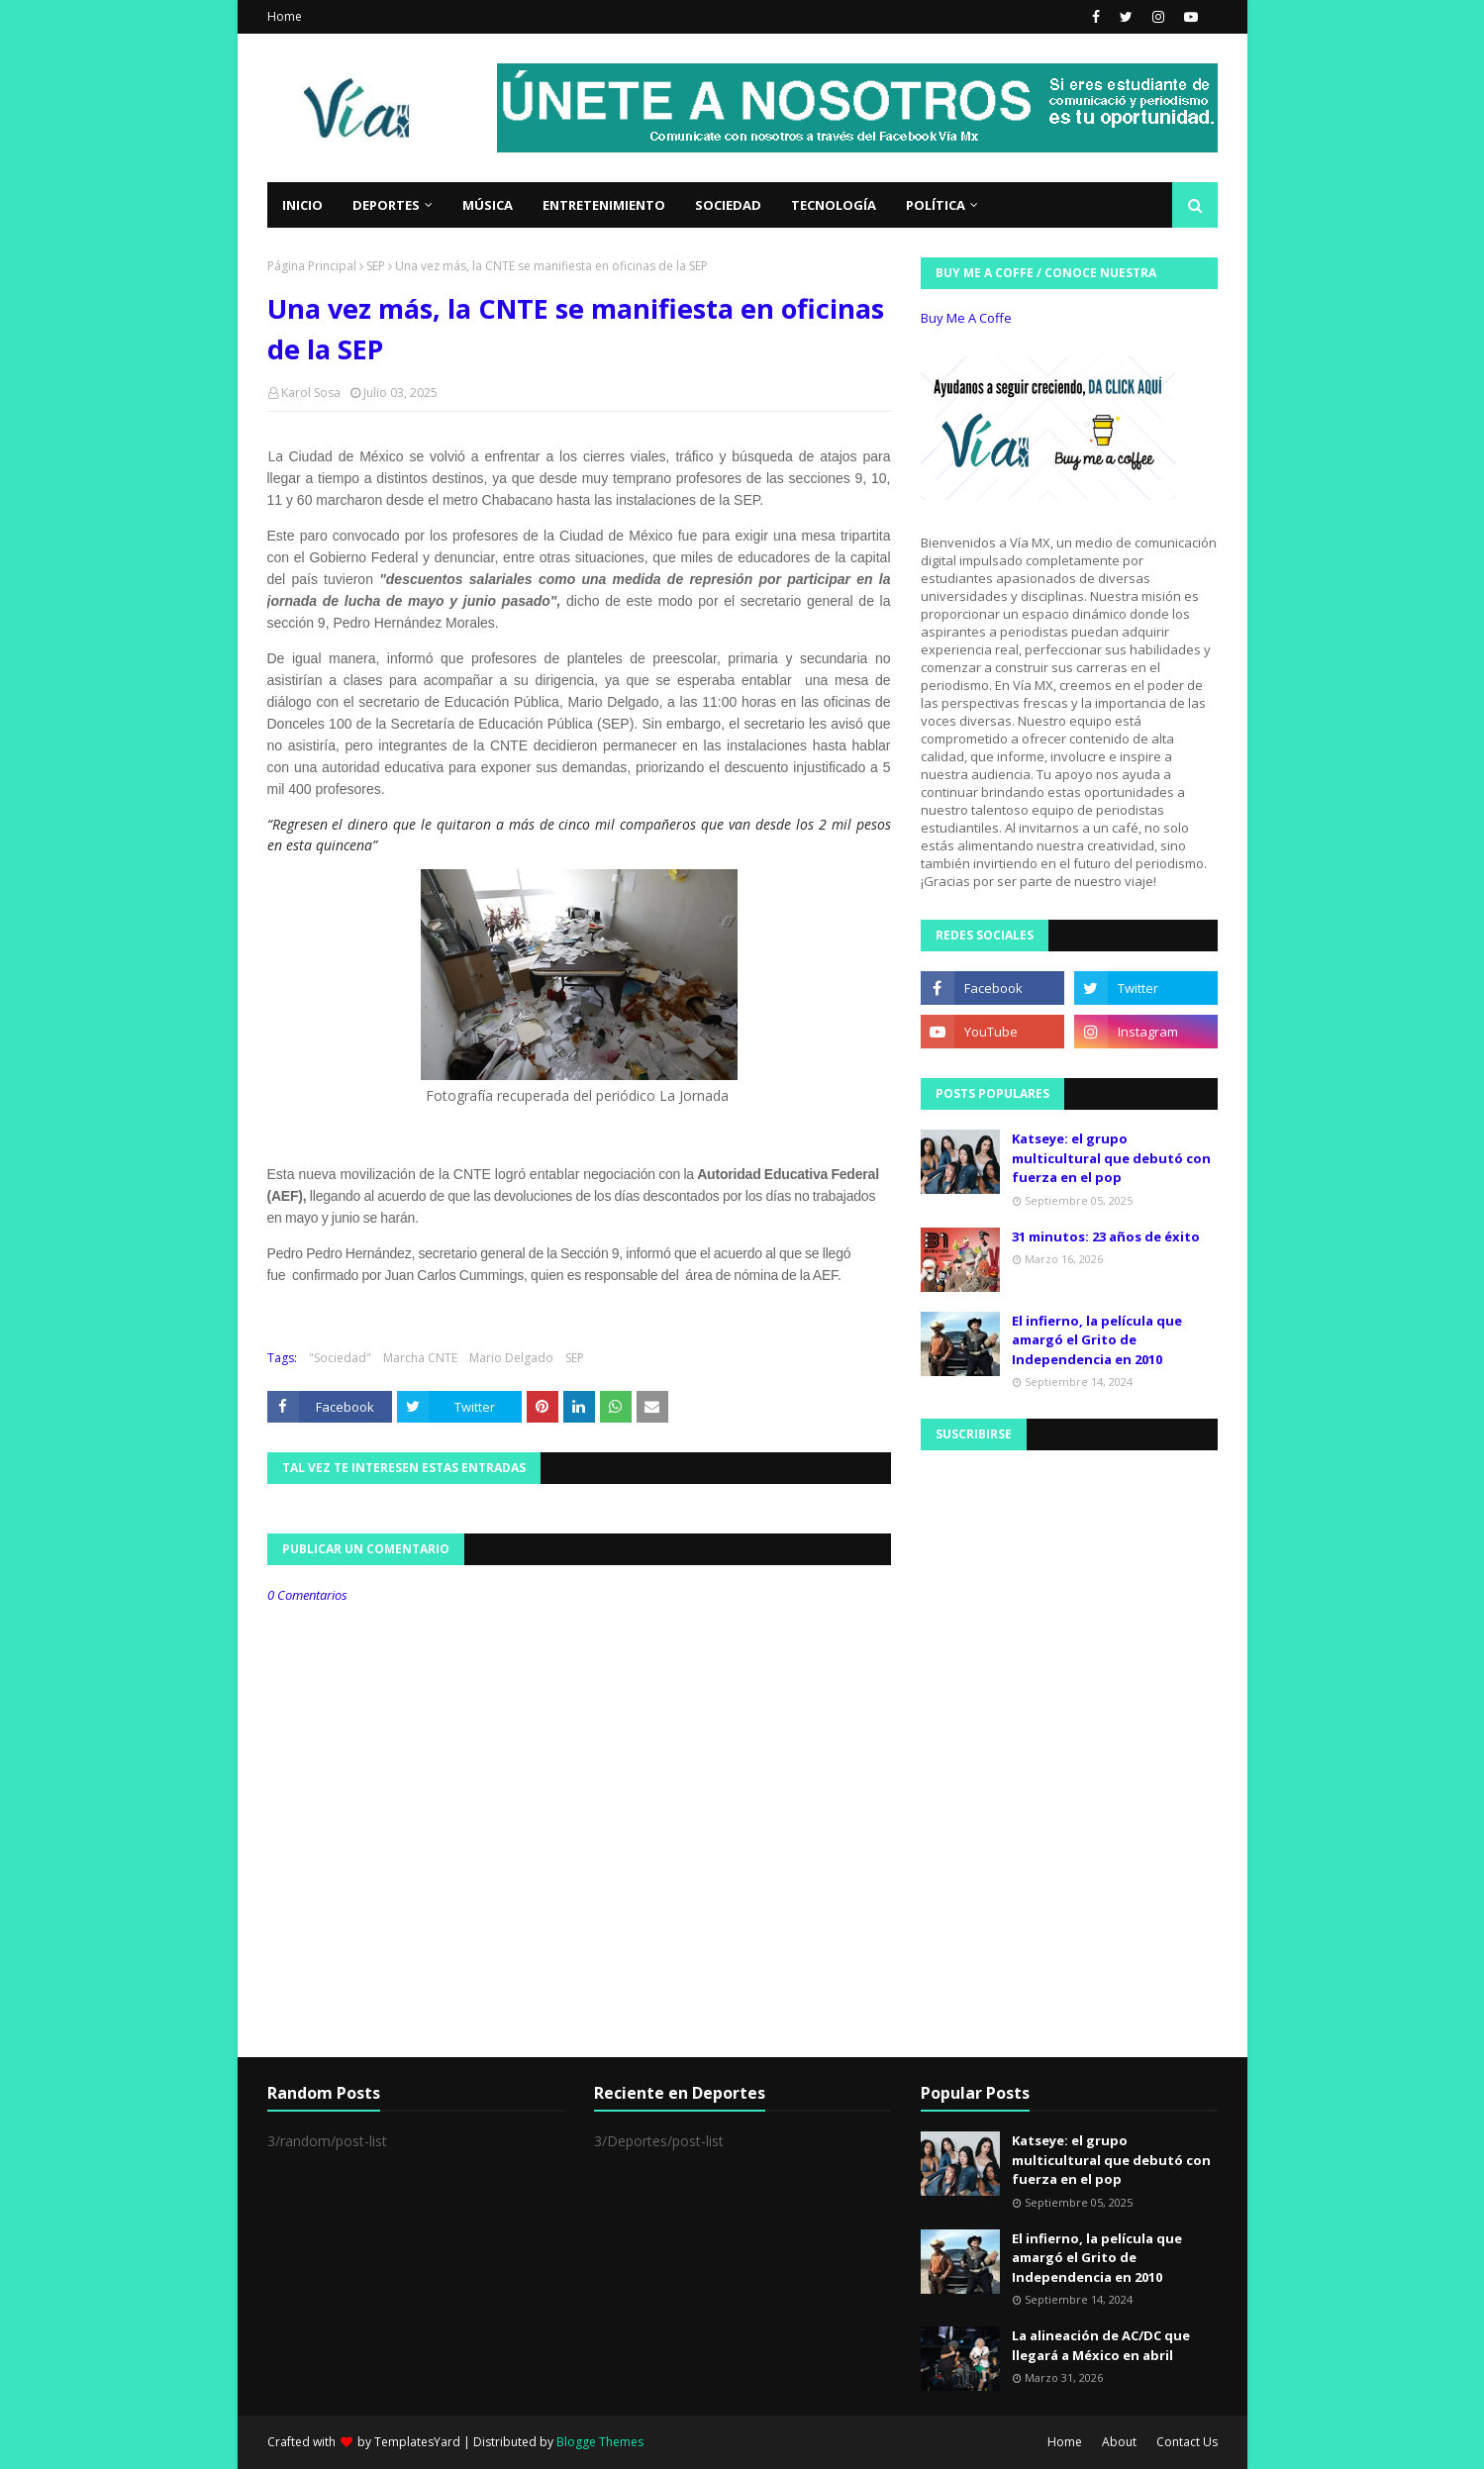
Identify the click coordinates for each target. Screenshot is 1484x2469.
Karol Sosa (311, 392)
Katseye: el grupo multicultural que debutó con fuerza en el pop (1111, 1158)
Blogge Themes (599, 2441)
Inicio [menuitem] (302, 205)
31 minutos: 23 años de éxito (1106, 1236)
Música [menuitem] (487, 205)
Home (284, 16)
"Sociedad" (340, 1357)
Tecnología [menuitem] (833, 205)
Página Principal (311, 265)
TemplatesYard (417, 2441)
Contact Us (1187, 2441)
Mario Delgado (511, 1357)
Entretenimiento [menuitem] (604, 205)
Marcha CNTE (420, 1357)
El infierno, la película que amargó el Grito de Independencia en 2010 (1097, 1340)
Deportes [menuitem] (386, 205)
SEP (375, 265)
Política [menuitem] (935, 205)
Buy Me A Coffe (966, 318)
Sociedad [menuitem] (728, 205)
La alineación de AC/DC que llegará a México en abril (1101, 2345)
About (1119, 2441)
